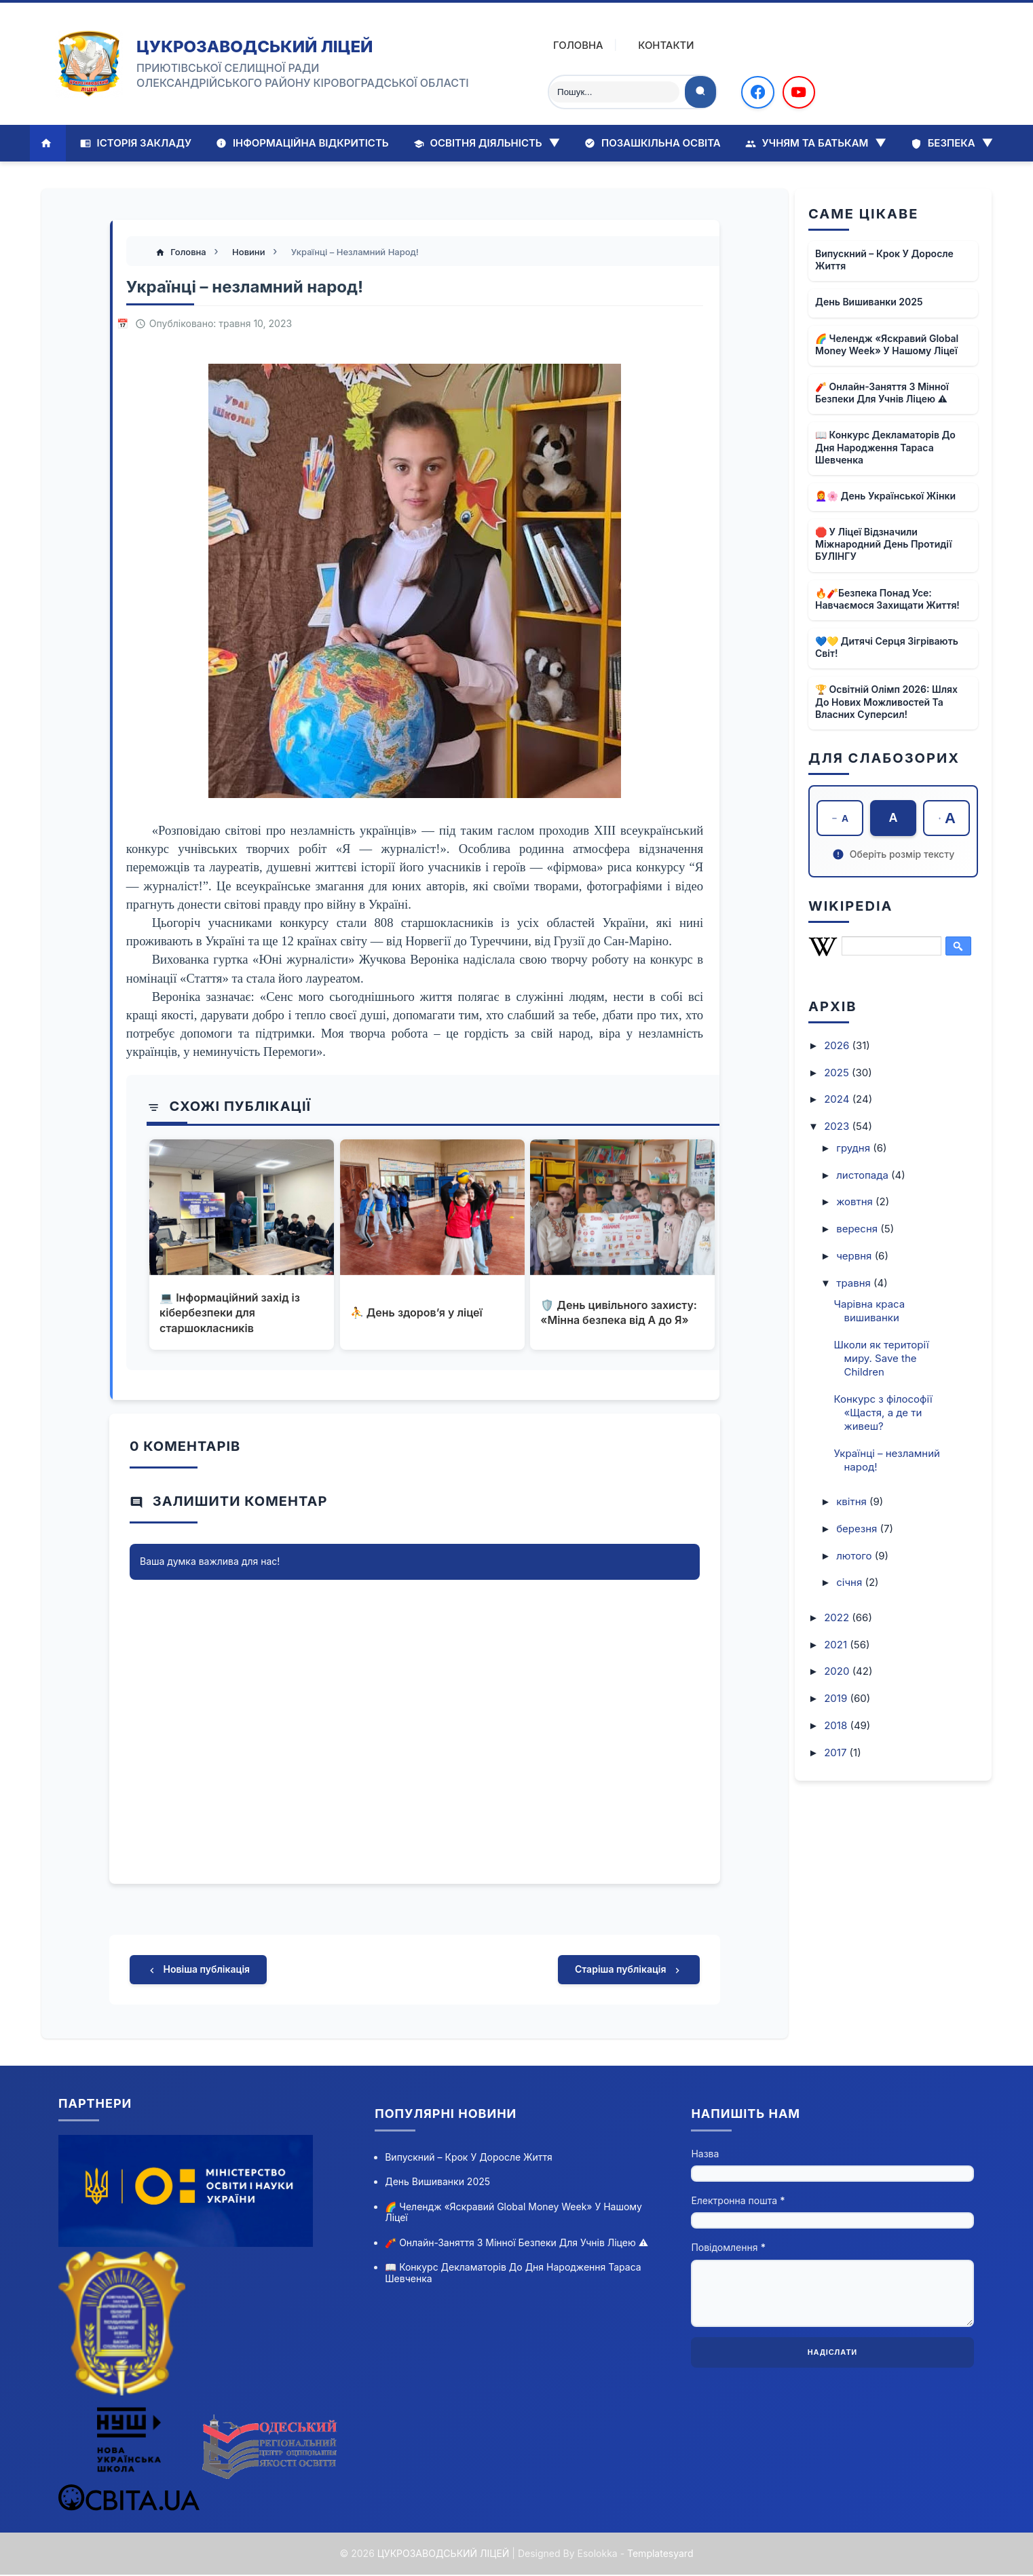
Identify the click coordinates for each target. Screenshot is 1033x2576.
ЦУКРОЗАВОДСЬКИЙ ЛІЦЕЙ (254, 46)
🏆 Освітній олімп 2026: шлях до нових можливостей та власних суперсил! (886, 701)
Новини (250, 252)
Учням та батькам (815, 142)
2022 (838, 1617)
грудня (854, 1147)
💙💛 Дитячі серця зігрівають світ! (886, 647)
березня (858, 1528)
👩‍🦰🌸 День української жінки (885, 495)
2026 (838, 1045)
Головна (569, 45)
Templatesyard (660, 2554)
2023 (838, 1126)
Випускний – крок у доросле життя (884, 259)
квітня (852, 1501)
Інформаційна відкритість (302, 142)
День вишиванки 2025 (869, 301)
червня (855, 1255)
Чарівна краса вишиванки (869, 1311)
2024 (838, 1099)
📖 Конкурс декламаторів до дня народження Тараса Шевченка (885, 447)
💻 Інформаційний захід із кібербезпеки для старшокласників (230, 1313)
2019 (837, 1698)
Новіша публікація (198, 1971)
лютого (855, 1555)
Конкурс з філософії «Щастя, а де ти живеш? (883, 1413)
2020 (838, 1671)
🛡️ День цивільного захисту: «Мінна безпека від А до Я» (618, 1313)
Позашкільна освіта (652, 142)
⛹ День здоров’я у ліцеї (416, 1313)
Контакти (657, 45)
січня (850, 1582)
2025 (838, 1072)
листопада (863, 1175)
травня (855, 1282)
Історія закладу (135, 142)
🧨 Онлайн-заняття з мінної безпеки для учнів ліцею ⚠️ (882, 392)
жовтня (856, 1202)
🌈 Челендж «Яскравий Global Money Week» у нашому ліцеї (886, 344)
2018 (837, 1725)
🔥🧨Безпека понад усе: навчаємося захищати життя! (887, 599)
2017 (836, 1752)
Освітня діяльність (487, 142)
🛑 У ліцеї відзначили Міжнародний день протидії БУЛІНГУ (883, 544)
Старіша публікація (629, 1971)
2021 (837, 1644)
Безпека (952, 142)
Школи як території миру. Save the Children (881, 1358)
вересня (858, 1228)
